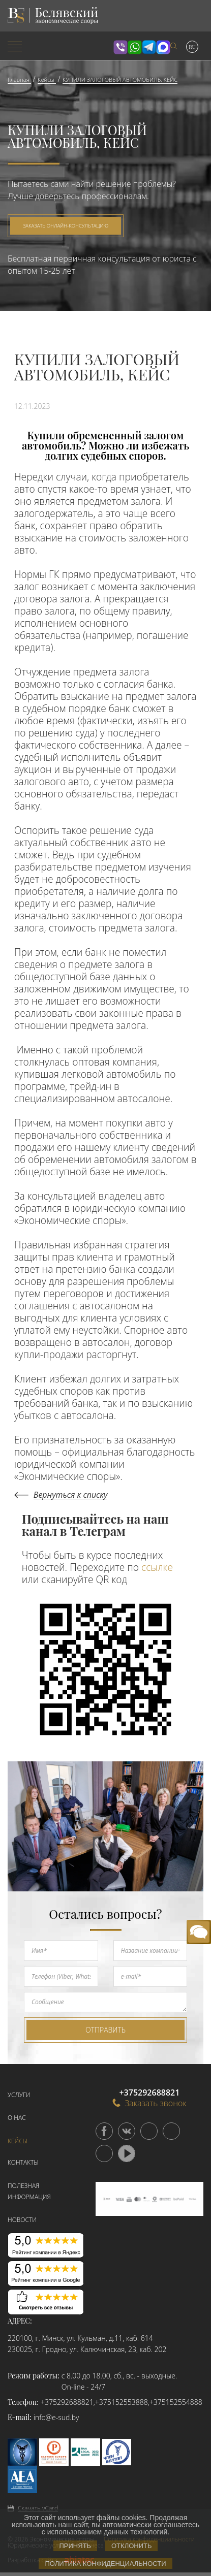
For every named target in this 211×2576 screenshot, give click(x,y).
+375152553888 (121, 2402)
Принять (75, 2546)
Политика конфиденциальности (105, 2563)
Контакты (23, 2162)
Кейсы (17, 2141)
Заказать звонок (149, 2103)
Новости (22, 2219)
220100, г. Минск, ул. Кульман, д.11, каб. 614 (80, 2338)
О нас (17, 2117)
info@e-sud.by (56, 2417)
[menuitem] (35, 47)
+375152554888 (175, 2402)
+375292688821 (67, 2402)
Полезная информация (29, 2191)
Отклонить (131, 2546)
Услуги (19, 2094)
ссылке (157, 1567)
